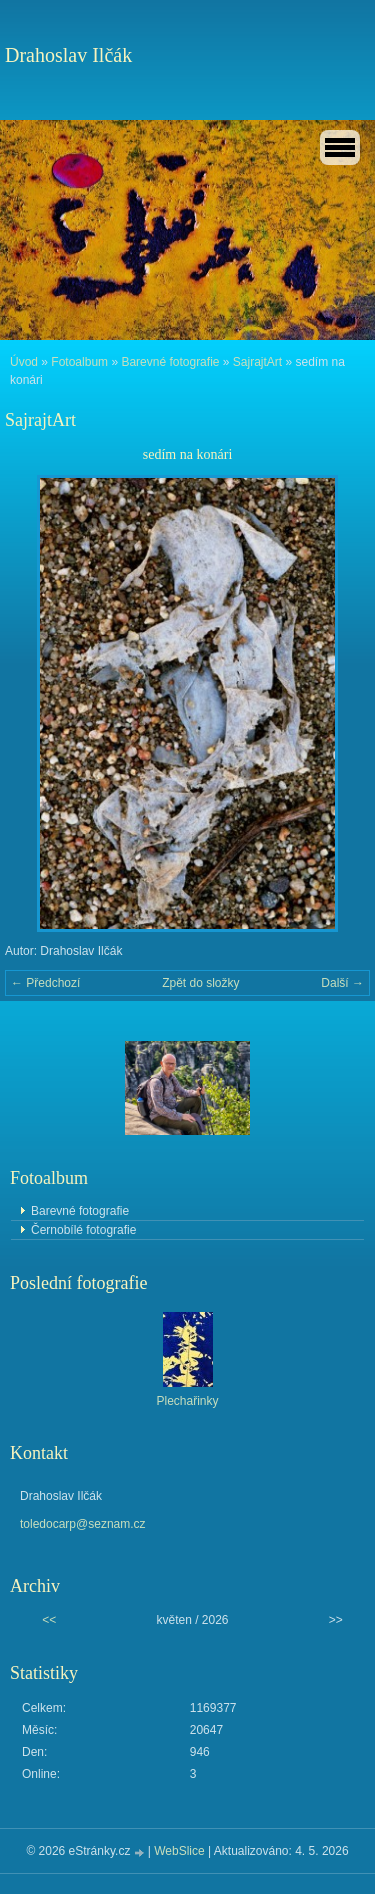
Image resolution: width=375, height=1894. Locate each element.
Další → (342, 983)
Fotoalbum (79, 362)
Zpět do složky (200, 983)
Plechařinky (187, 1401)
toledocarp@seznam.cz (83, 1524)
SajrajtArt (257, 362)
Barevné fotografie (170, 362)
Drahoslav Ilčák (68, 55)
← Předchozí (45, 983)
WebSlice (179, 1851)
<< (49, 1620)
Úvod (24, 362)
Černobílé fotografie (83, 1230)
